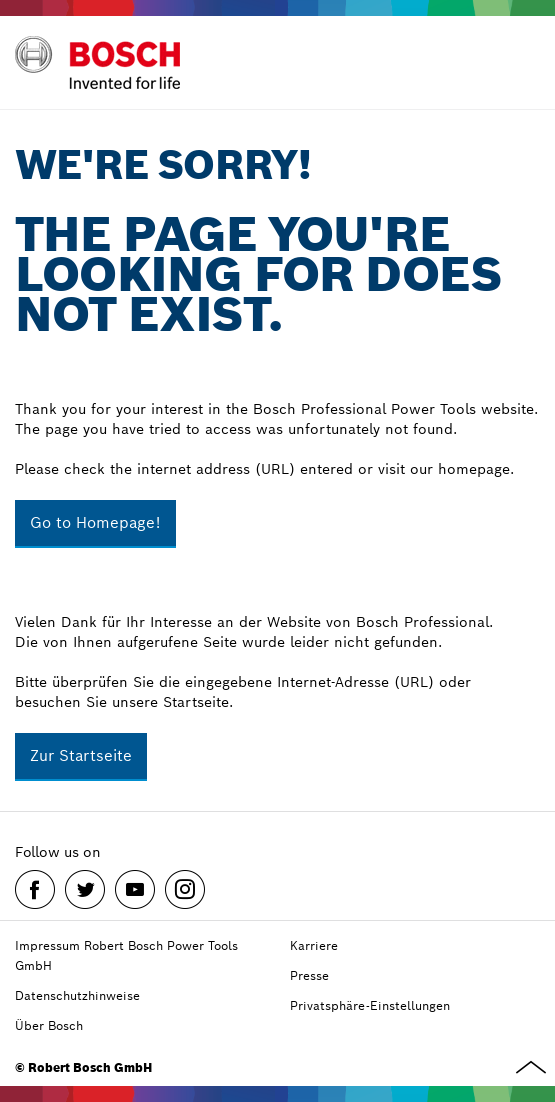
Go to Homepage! (95, 522)
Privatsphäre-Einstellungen (370, 1005)
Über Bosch (49, 1025)
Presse (309, 975)
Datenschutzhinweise (77, 995)
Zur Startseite (81, 755)
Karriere (314, 945)
